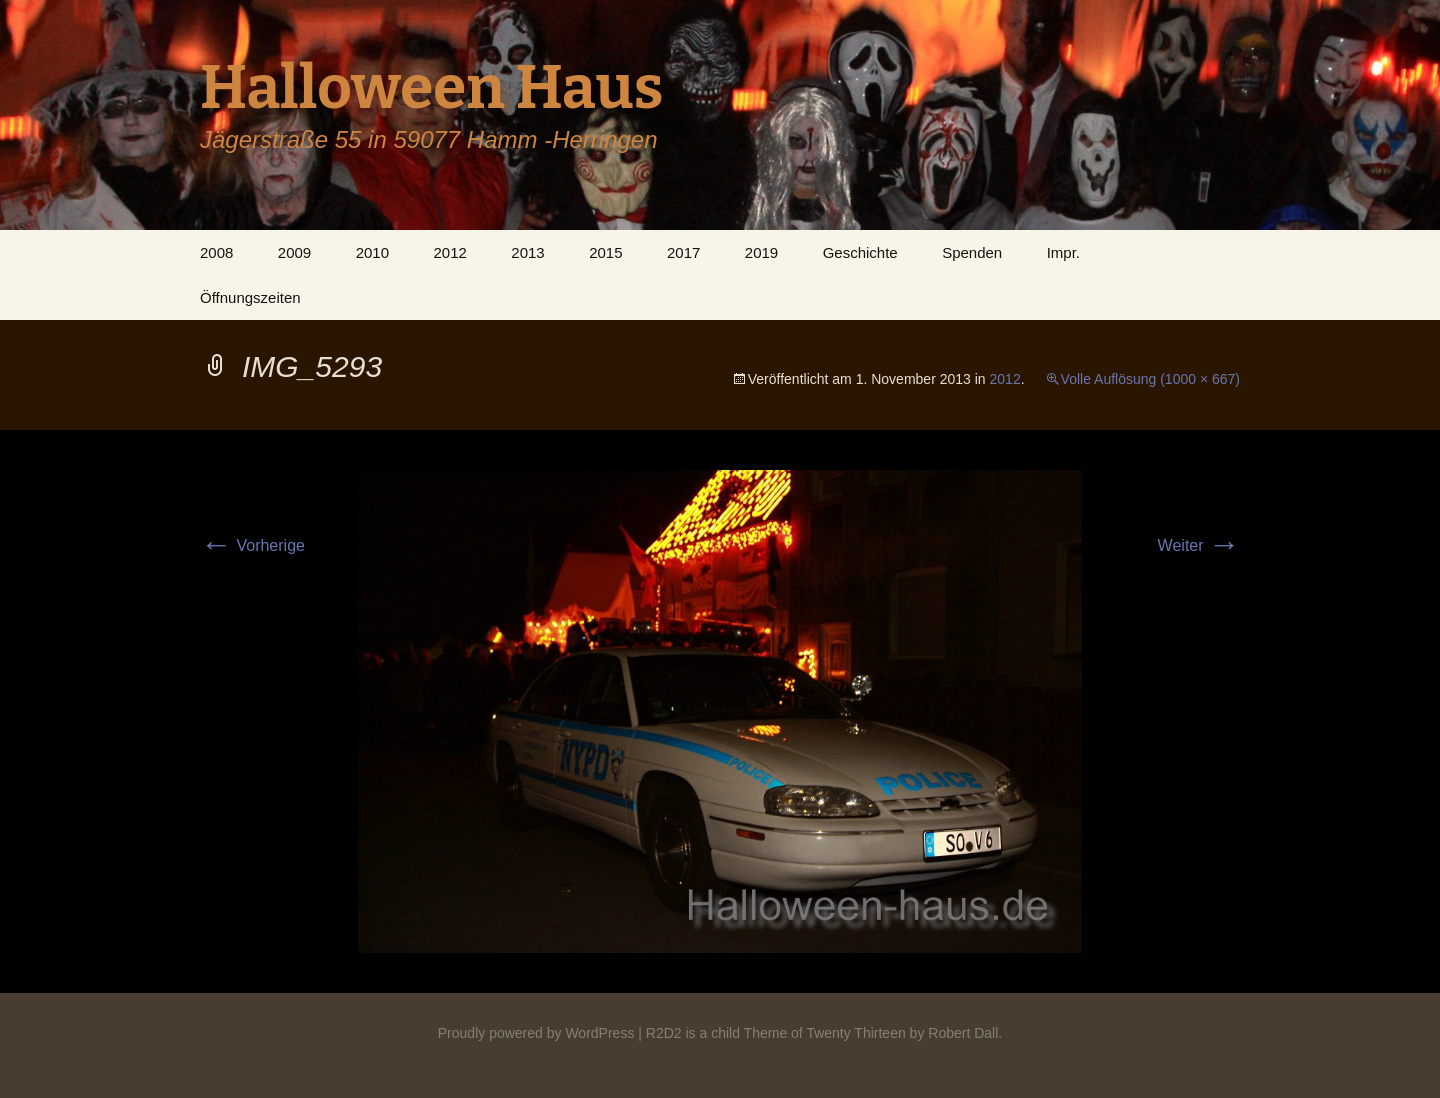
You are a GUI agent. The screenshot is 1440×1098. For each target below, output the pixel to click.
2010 (372, 252)
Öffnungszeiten (250, 297)
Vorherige (252, 545)
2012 (449, 252)
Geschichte (860, 252)
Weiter (1199, 545)
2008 (216, 252)
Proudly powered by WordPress (536, 1033)
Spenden (972, 252)
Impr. (1063, 252)
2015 (605, 252)
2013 (527, 252)
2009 (294, 252)
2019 (761, 252)
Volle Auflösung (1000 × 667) (1150, 379)
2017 (683, 252)
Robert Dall (963, 1033)
